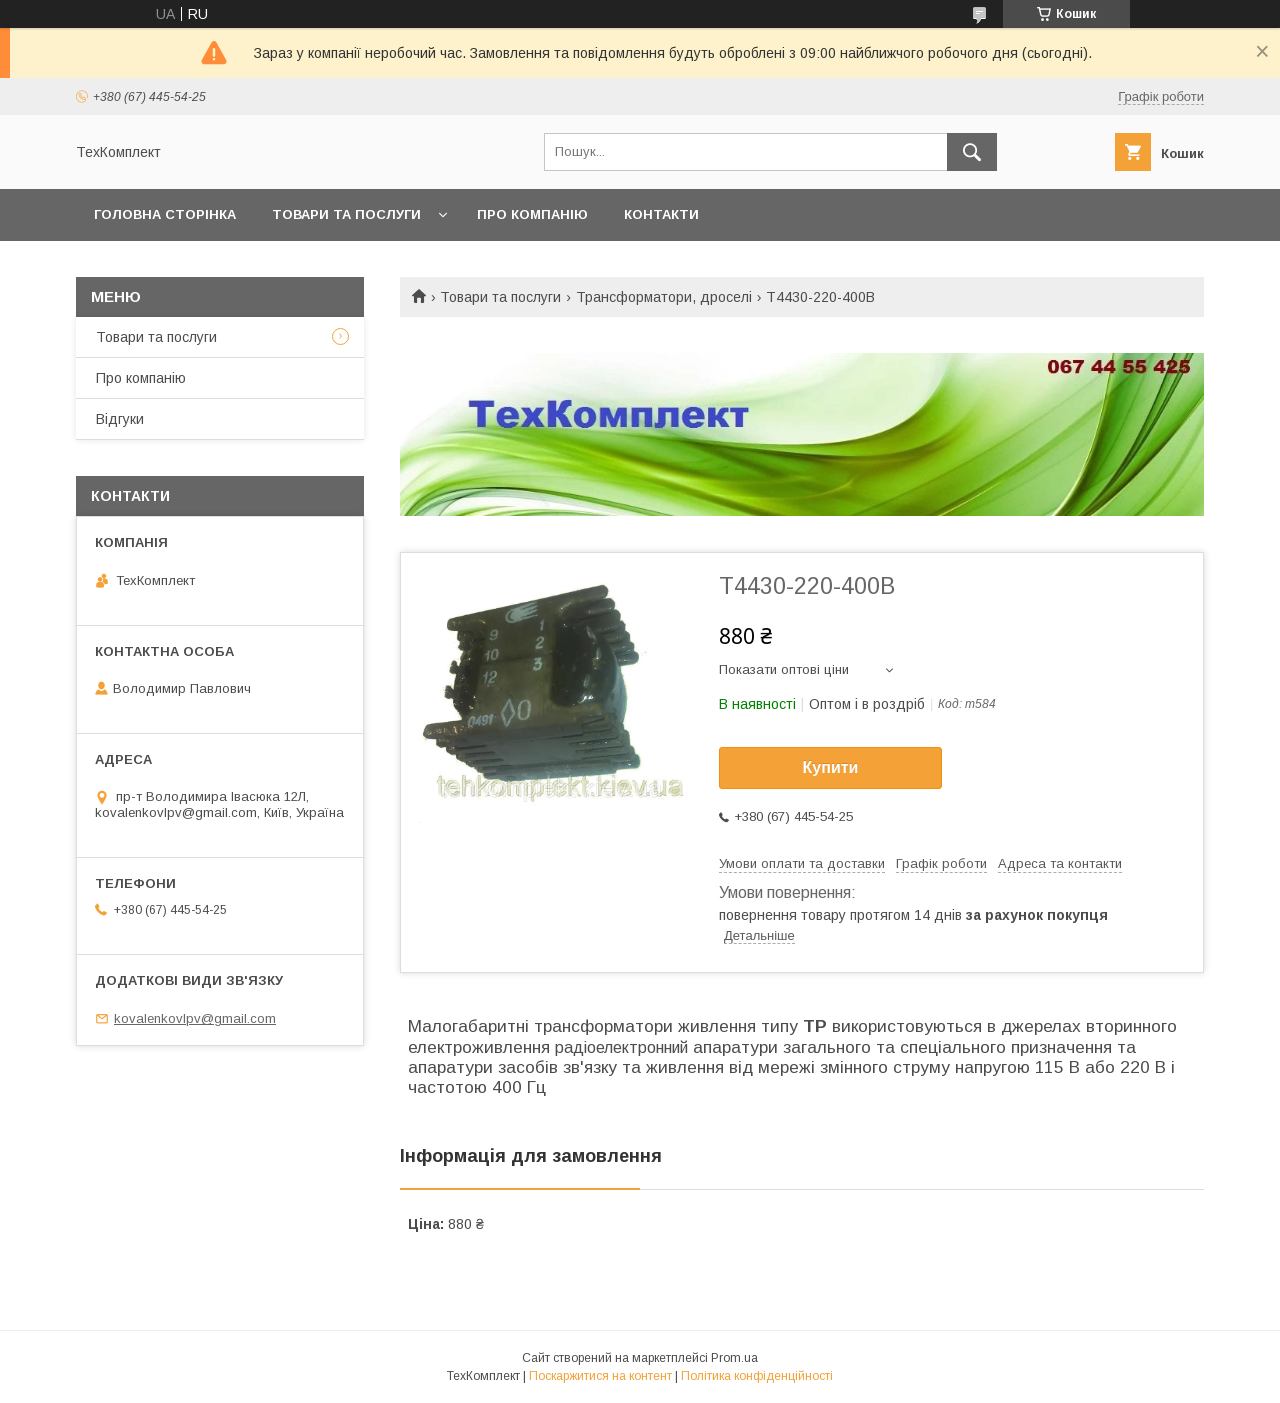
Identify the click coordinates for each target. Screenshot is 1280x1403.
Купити (831, 767)
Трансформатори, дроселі (664, 297)
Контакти (661, 214)
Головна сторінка (165, 214)
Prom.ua (734, 1358)
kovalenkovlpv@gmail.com (195, 1018)
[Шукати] (972, 152)
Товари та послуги (346, 214)
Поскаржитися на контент (600, 1376)
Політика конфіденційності (757, 1376)
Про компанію (532, 214)
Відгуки (120, 419)
